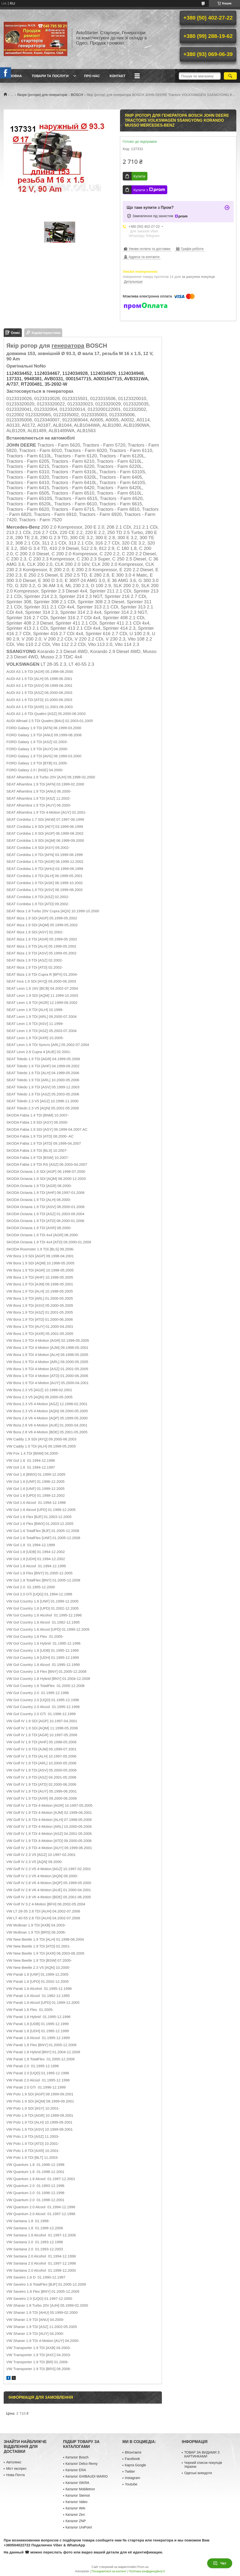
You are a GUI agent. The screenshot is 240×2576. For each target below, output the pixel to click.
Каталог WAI (75, 2508)
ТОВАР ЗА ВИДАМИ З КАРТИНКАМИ (201, 2454)
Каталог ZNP (76, 2521)
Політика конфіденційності (147, 2571)
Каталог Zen (75, 2515)
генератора (68, 345)
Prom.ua (142, 2567)
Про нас (92, 76)
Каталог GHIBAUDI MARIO (87, 2476)
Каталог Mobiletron (80, 2489)
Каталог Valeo (77, 2502)
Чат (219, 2563)
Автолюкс (13, 2462)
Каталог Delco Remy (82, 2464)
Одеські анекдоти (198, 2473)
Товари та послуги (50, 76)
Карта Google (135, 2465)
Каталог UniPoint (79, 2527)
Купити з (149, 190)
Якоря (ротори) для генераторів (42, 95)
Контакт (117, 76)
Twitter (130, 2471)
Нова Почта (15, 2475)
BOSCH (77, 95)
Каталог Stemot (78, 2495)
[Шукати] (230, 76)
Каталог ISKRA (77, 2483)
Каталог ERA (76, 2470)
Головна (13, 76)
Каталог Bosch (77, 2457)
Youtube (131, 2484)
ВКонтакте (133, 2452)
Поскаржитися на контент (109, 2571)
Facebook (132, 2459)
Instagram (132, 2478)
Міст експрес (16, 2468)
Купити (139, 176)
